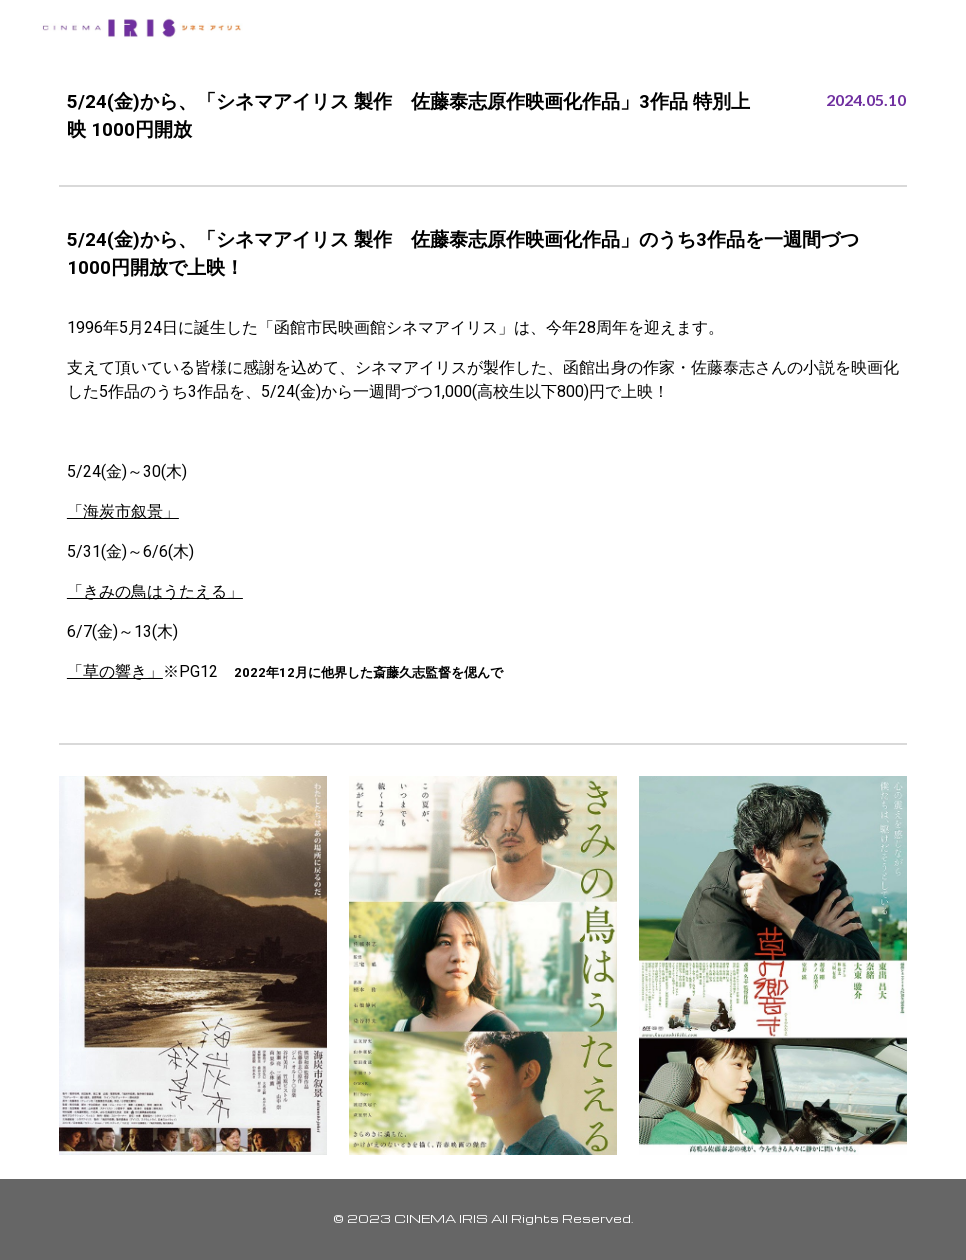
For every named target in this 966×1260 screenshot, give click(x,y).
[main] (410, 116)
